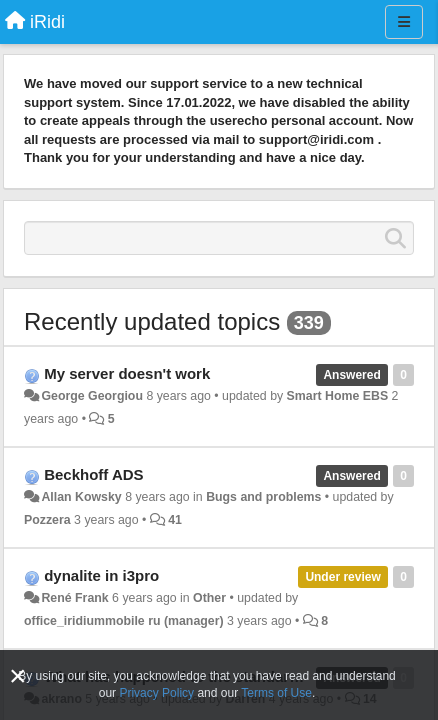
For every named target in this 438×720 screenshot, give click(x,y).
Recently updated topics (152, 321)
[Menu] (404, 22)
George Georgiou (92, 396)
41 (175, 520)
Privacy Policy (156, 693)
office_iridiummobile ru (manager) (124, 621)
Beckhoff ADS (93, 474)
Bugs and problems (263, 497)
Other (209, 598)
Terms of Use (276, 693)
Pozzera (47, 520)
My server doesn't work (127, 373)
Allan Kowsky (81, 497)
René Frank (74, 598)
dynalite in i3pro (101, 575)
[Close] (18, 676)
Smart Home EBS (338, 396)
